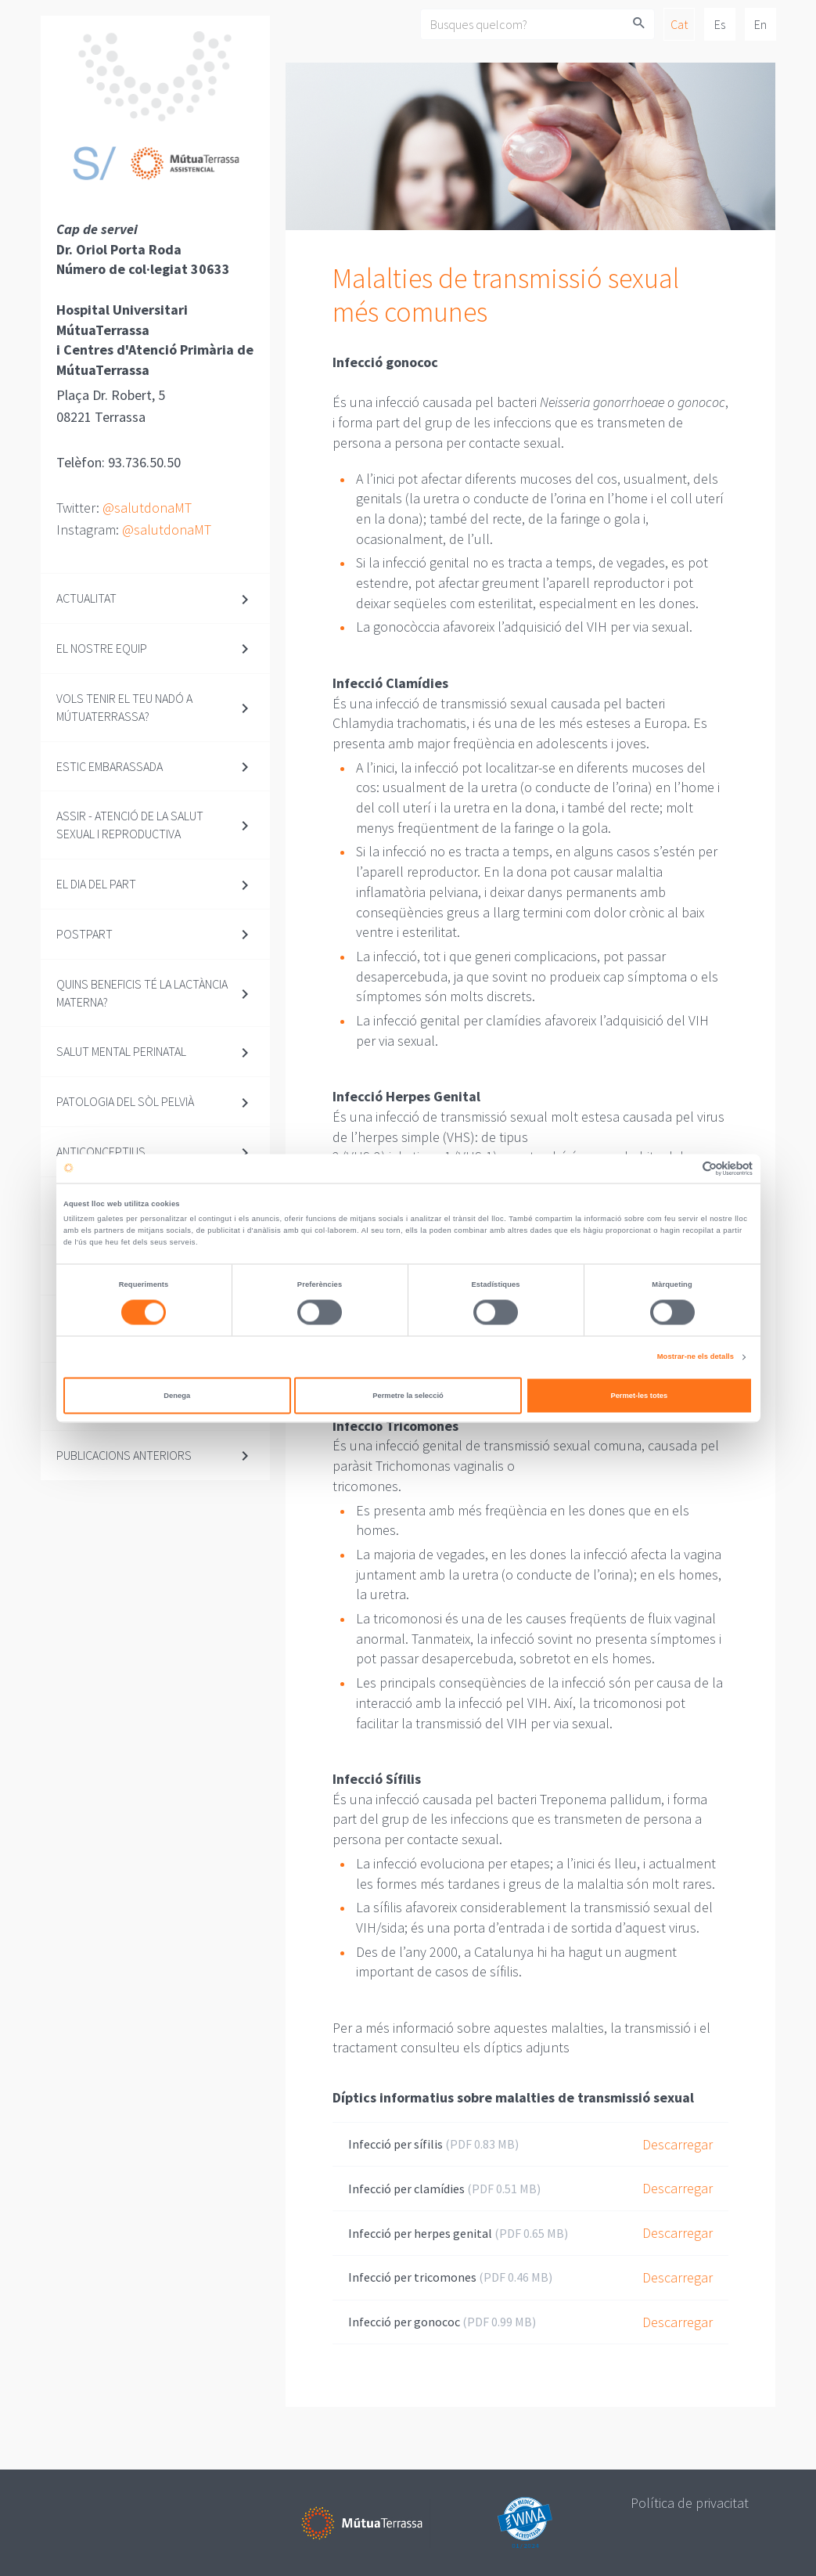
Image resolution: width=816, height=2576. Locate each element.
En (760, 24)
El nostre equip (101, 648)
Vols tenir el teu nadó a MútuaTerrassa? (124, 707)
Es (719, 24)
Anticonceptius (101, 1151)
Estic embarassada (109, 766)
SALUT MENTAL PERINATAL (121, 1051)
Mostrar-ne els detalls (695, 1357)
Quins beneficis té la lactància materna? (142, 993)
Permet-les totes (638, 1396)
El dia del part (96, 884)
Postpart (84, 934)
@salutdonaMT (147, 508)
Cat (679, 24)
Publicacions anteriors (124, 1455)
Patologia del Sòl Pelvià (125, 1101)
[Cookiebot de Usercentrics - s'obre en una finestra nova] (684, 1168)
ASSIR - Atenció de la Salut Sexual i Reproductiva (129, 824)
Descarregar (677, 2144)
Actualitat (86, 598)
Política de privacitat (690, 2503)
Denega (177, 1396)
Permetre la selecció (408, 1396)
